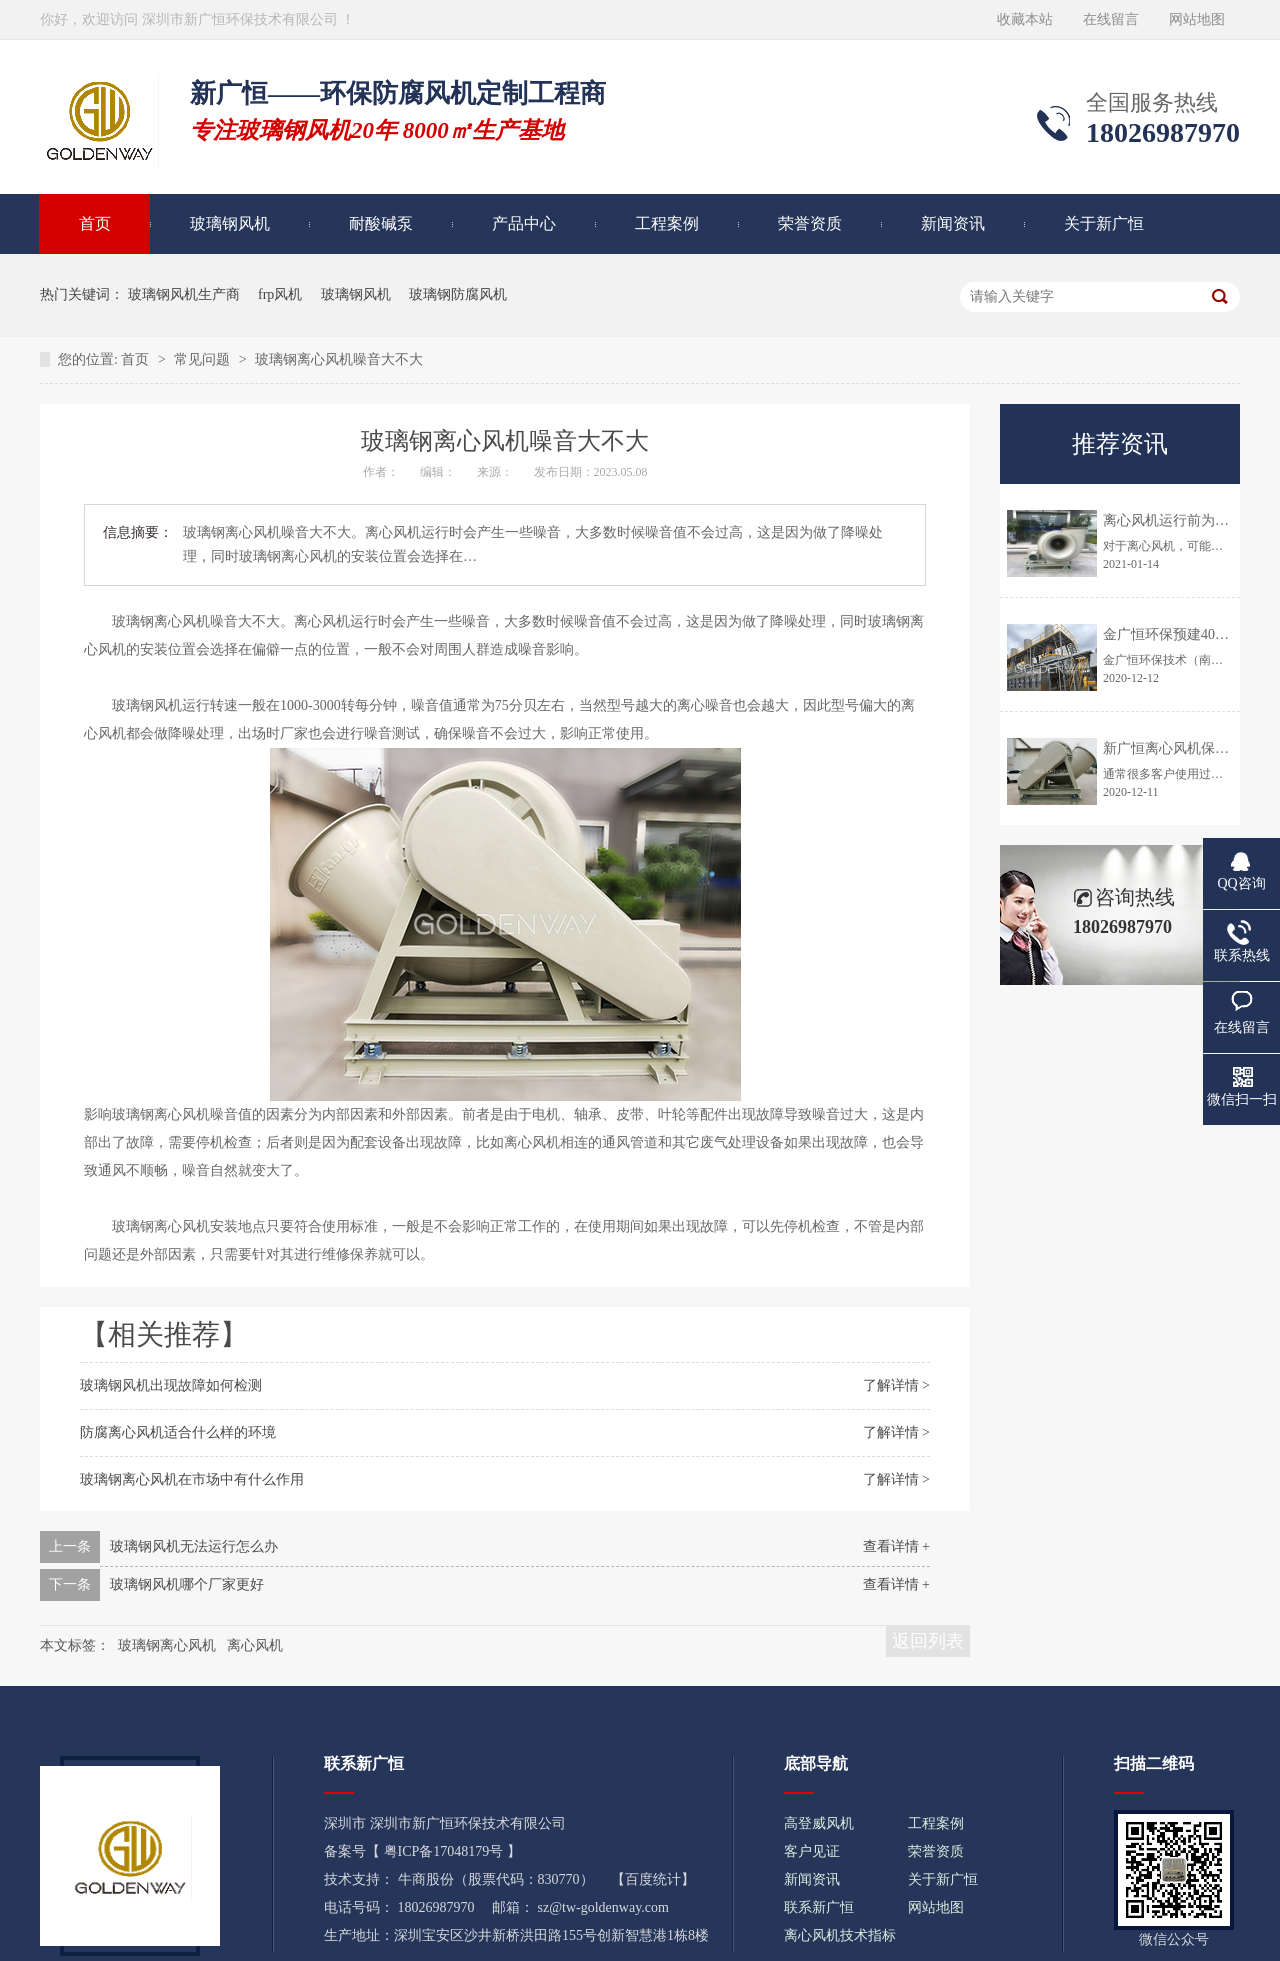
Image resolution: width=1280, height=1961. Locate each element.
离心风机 (255, 1645)
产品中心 (524, 223)
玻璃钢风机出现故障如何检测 (171, 1385)
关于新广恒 (1104, 223)
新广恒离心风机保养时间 (1180, 748)
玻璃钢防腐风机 (458, 294)
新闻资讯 (953, 223)
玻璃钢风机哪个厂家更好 (187, 1584)
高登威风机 (819, 1823)
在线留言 (1111, 19)
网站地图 (1197, 19)
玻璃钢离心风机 (167, 1645)
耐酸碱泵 (381, 223)
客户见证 (812, 1851)
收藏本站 (1025, 19)
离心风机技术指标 (840, 1935)
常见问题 (204, 359)
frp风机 (280, 294)
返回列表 (928, 1641)
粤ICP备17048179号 (444, 1851)
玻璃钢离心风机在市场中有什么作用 (192, 1479)
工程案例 (667, 223)
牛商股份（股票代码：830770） (496, 1879)
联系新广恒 (819, 1907)
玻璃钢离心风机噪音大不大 (339, 359)
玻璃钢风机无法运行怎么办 (194, 1546)
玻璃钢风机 (230, 223)
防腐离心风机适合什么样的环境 (178, 1432)
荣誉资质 (810, 223)
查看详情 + (896, 1546)
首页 (95, 223)
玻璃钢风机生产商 (184, 294)
